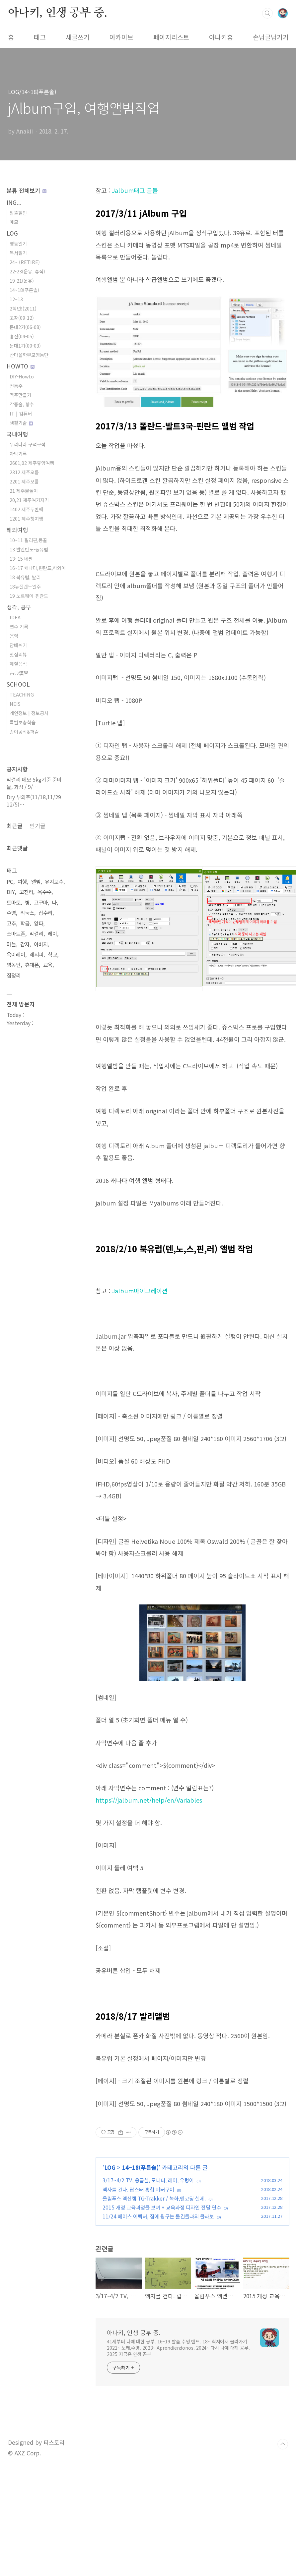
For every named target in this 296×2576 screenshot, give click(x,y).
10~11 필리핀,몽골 (28, 539)
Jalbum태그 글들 (135, 190)
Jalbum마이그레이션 (140, 1290)
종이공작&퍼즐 (24, 731)
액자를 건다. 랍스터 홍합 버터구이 (138, 2189)
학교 (52, 954)
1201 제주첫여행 (26, 518)
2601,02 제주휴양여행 (32, 462)
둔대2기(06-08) (25, 326)
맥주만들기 (20, 394)
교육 (47, 965)
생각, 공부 (19, 607)
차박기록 (18, 453)
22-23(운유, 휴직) (27, 271)
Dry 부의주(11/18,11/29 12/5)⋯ (34, 800)
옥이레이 (16, 954)
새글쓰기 (78, 37)
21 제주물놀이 (24, 490)
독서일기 (18, 252)
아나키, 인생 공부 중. (57, 13)
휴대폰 (32, 965)
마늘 (11, 944)
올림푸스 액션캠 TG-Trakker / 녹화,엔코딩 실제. (154, 2198)
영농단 (14, 965)
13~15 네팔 (21, 558)
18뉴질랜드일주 (25, 586)
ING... (14, 202)
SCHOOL (18, 684)
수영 (11, 913)
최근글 (15, 825)
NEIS (15, 703)
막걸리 (36, 933)
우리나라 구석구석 (27, 444)
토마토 (14, 902)
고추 (11, 923)
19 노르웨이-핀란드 (29, 595)
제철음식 (18, 663)
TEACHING (22, 694)
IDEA (15, 617)
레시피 (36, 954)
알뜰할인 (18, 212)
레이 (52, 933)
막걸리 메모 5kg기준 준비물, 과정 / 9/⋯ (34, 783)
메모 (14, 221)
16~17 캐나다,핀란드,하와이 (38, 567)
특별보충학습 (23, 722)
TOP (282, 2444)
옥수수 (44, 892)
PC (10, 881)
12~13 (16, 299)
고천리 (26, 892)
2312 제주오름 (24, 472)
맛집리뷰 (18, 654)
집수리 (45, 913)
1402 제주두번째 (26, 509)
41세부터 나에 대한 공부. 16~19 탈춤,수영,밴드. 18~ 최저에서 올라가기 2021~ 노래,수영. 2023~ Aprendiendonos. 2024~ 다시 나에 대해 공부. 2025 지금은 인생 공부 (178, 2347)
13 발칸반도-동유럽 (29, 549)
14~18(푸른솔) (140, 2167)
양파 (38, 923)
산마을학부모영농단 (29, 354)
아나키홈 (221, 37)
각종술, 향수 (22, 404)
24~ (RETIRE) (25, 261)
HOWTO (21, 366)
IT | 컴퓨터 (21, 413)
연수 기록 (19, 626)
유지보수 (54, 881)
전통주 (16, 385)
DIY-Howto (22, 376)
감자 (25, 944)
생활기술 (21, 422)
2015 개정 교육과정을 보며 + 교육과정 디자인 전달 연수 (162, 2207)
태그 (40, 37)
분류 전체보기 (26, 190)
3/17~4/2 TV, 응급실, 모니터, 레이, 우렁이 (148, 2180)
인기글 (37, 825)
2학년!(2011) (23, 308)
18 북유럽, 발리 (25, 577)
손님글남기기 (271, 37)
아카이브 (121, 37)
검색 (267, 13)
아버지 (41, 944)
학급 (25, 923)
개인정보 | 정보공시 (29, 712)
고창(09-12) (22, 317)
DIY (11, 892)
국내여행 (17, 434)
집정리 (14, 975)
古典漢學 (19, 672)
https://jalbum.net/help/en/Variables (149, 1800)
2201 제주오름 (24, 481)
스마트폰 (16, 933)
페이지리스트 (171, 37)
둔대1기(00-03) (25, 345)
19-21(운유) (22, 280)
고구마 (41, 902)
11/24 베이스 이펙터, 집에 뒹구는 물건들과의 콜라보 (158, 2216)
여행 (22, 881)
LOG (109, 2167)
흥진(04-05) (22, 336)
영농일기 (18, 243)
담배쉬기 (18, 645)
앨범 (35, 881)
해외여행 (17, 530)
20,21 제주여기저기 (29, 499)
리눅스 (27, 913)
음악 (14, 635)
